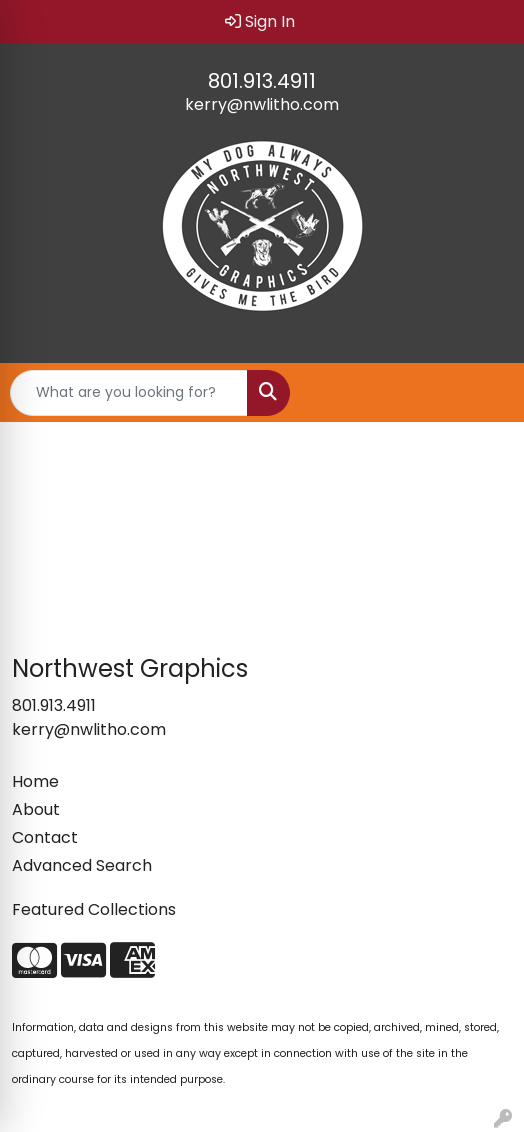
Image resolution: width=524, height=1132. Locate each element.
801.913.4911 (262, 81)
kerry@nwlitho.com (262, 104)
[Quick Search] (129, 393)
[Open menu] (484, 393)
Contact (45, 837)
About (36, 809)
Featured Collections (94, 909)
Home (35, 781)
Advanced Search (82, 865)
